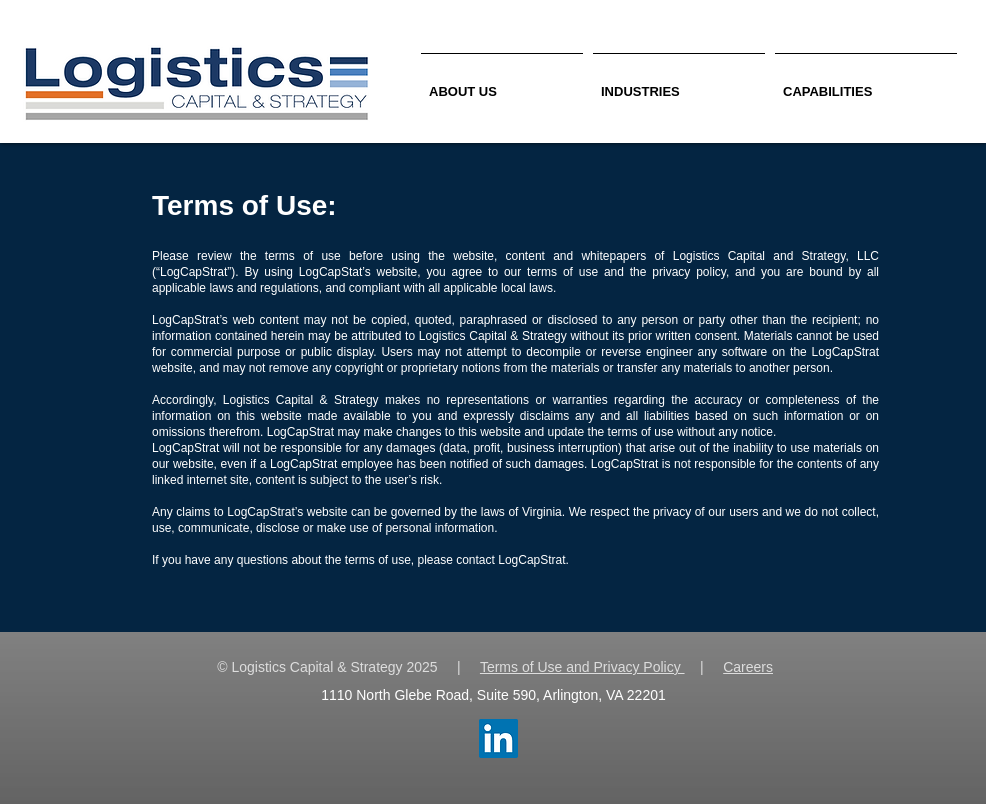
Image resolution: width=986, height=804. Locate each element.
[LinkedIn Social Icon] (498, 738)
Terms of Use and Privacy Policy (582, 667)
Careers (748, 667)
